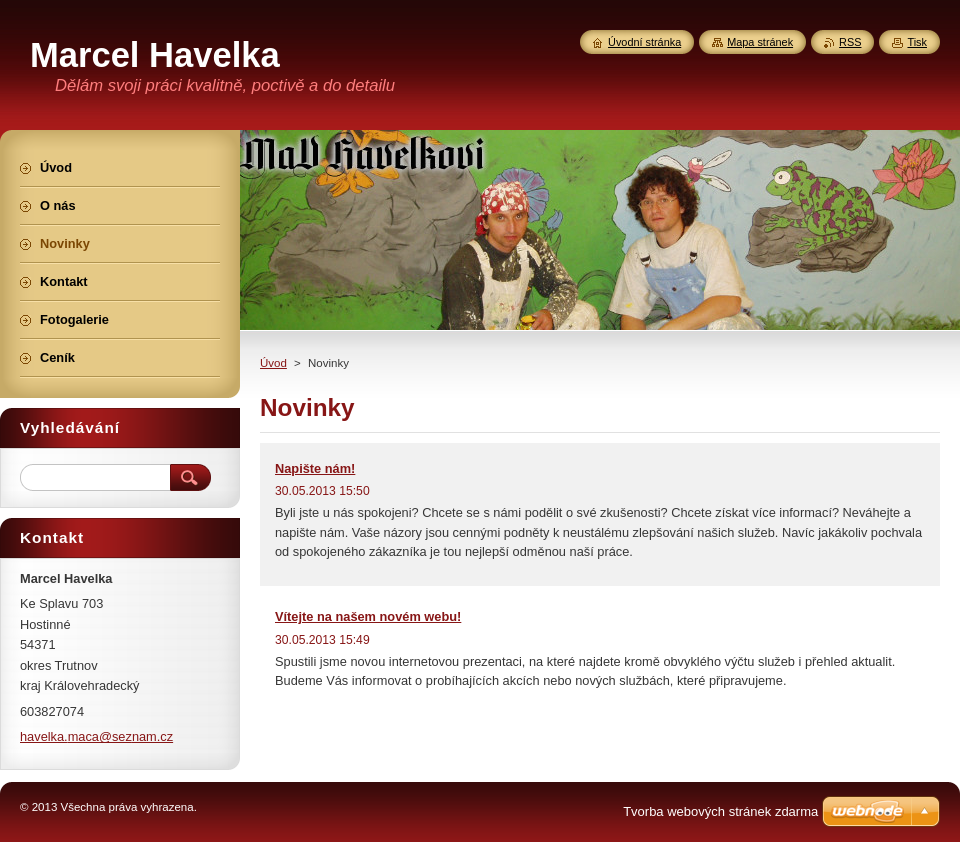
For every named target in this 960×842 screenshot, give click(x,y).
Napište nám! (315, 468)
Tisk (917, 42)
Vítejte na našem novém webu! (368, 616)
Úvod (273, 363)
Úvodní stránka (644, 42)
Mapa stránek (760, 42)
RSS (850, 42)
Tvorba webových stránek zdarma (720, 811)
